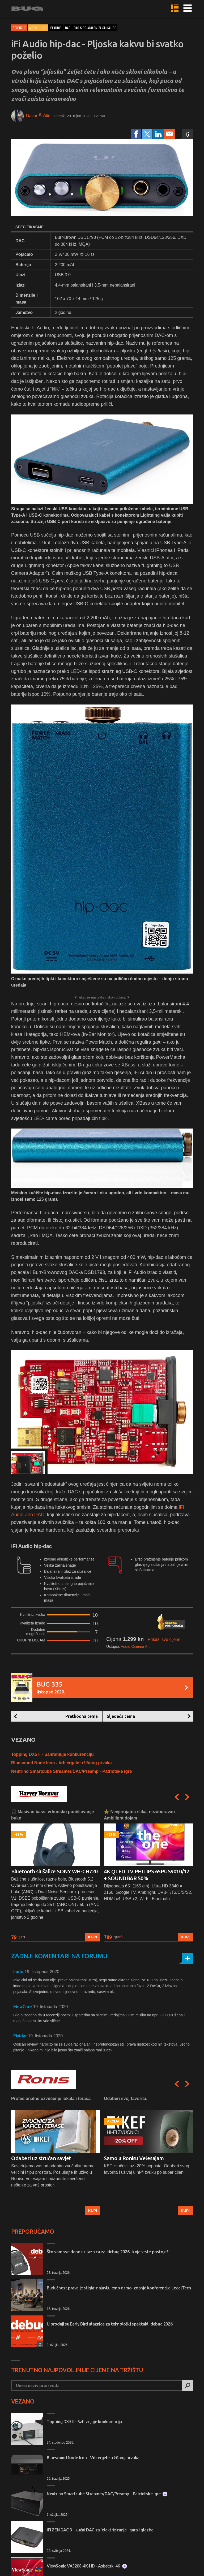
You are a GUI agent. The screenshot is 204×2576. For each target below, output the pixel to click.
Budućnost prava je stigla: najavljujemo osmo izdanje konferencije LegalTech (119, 2287)
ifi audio (56, 27)
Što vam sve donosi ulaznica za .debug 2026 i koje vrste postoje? (107, 2251)
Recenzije (19, 27)
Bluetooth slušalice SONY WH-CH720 (54, 1871)
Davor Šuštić (38, 116)
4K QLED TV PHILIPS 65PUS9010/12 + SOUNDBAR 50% (146, 1874)
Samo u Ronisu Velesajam (134, 2158)
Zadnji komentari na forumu (59, 1956)
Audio (33, 27)
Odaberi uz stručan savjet (41, 2158)
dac (67, 27)
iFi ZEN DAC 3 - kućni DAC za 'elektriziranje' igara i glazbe (100, 2529)
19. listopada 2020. (42, 1971)
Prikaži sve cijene (164, 1639)
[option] (55, 1875)
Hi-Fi (43, 27)
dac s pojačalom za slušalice (95, 27)
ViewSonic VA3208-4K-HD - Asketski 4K (87, 2566)
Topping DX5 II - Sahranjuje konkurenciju (52, 1754)
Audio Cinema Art (135, 1646)
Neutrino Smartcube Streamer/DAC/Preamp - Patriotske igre (71, 1771)
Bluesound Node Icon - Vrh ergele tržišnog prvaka (61, 1763)
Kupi (92, 1937)
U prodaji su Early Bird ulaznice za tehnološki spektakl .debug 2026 (109, 2324)
